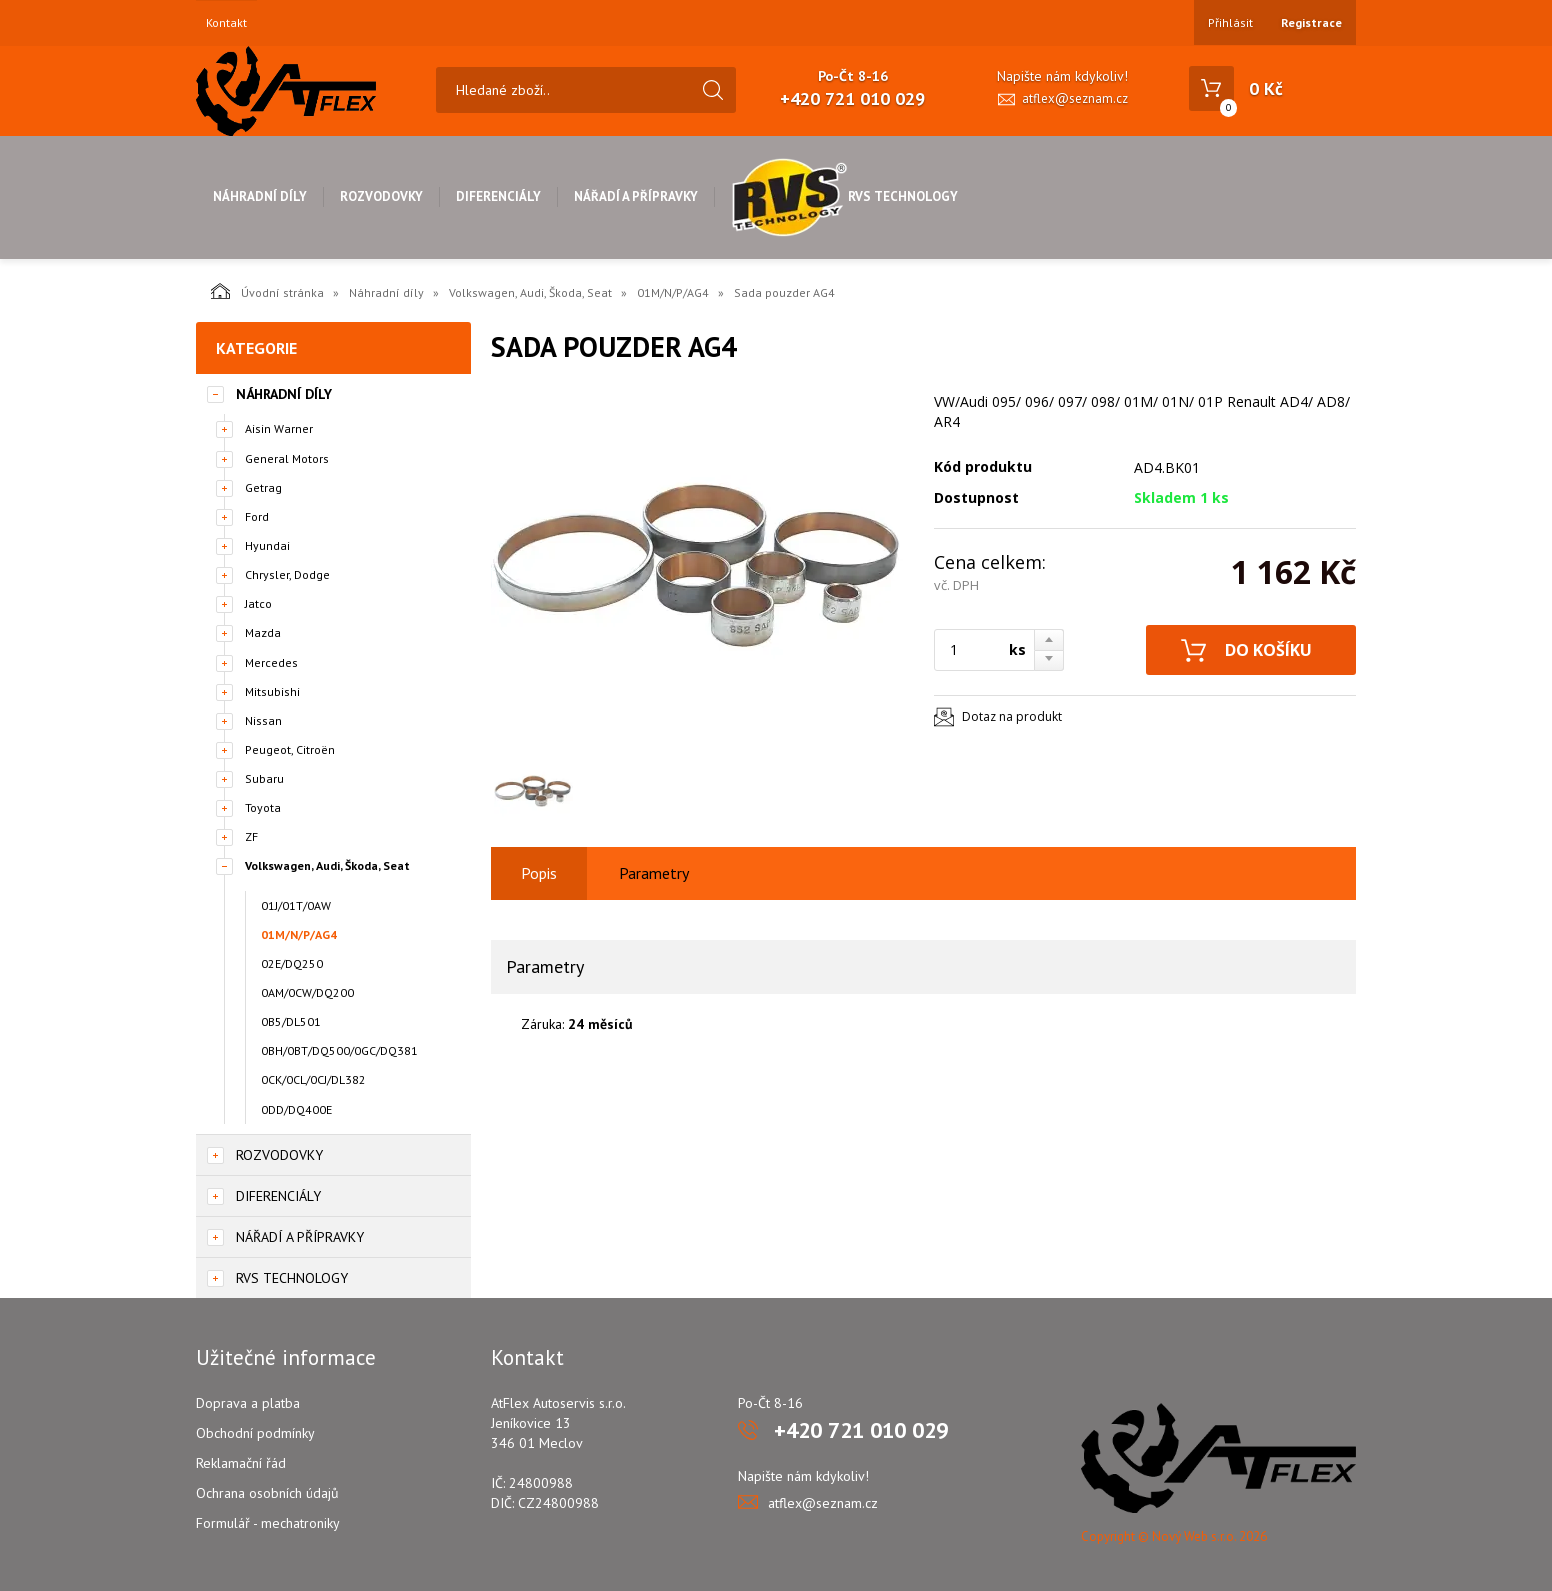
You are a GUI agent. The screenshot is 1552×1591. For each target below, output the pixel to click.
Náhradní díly (260, 196)
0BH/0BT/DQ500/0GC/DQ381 (339, 1050)
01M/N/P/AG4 (673, 292)
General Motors (287, 458)
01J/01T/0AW (296, 905)
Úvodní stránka (267, 291)
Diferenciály (498, 196)
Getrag (263, 487)
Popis (539, 873)
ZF (251, 836)
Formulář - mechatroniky (268, 1523)
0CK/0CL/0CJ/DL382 (313, 1079)
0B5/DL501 (291, 1021)
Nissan (263, 720)
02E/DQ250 (292, 963)
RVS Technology (844, 196)
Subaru (264, 778)
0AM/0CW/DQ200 (307, 992)
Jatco (258, 603)
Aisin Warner (279, 428)
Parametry (654, 873)
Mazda (263, 632)
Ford (257, 516)
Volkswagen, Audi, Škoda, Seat (530, 292)
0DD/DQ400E (296, 1109)
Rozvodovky (381, 196)
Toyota (263, 807)
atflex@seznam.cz (1075, 98)
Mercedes (271, 662)
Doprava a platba (248, 1403)
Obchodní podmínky (255, 1433)
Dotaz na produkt (1012, 716)
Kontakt (226, 23)
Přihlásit (1230, 22)
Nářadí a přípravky (636, 196)
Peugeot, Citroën (290, 749)
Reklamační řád (241, 1463)
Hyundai (267, 545)
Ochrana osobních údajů (267, 1493)
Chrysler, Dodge (287, 574)
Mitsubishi (272, 691)
